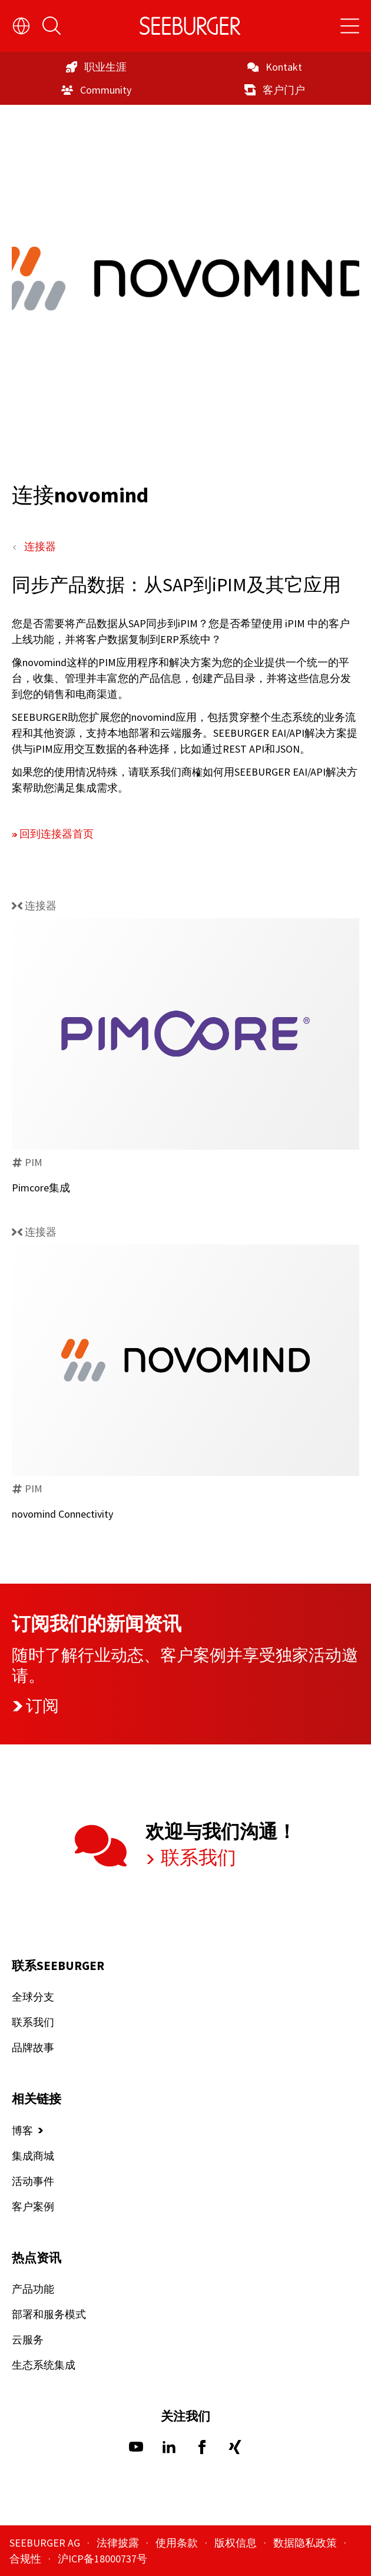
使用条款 (177, 2542)
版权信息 (236, 2542)
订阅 (35, 1706)
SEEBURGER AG (45, 2542)
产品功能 (33, 2289)
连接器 (40, 546)
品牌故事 (33, 2047)
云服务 (28, 2339)
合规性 (26, 2558)
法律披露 (119, 2542)
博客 (22, 2130)
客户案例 (33, 2206)
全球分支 (33, 1997)
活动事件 (33, 2181)
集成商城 (33, 2156)
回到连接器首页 (56, 833)
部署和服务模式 (49, 2314)
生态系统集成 (43, 2365)
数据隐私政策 (306, 2542)
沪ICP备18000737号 (102, 2558)
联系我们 (196, 1857)
